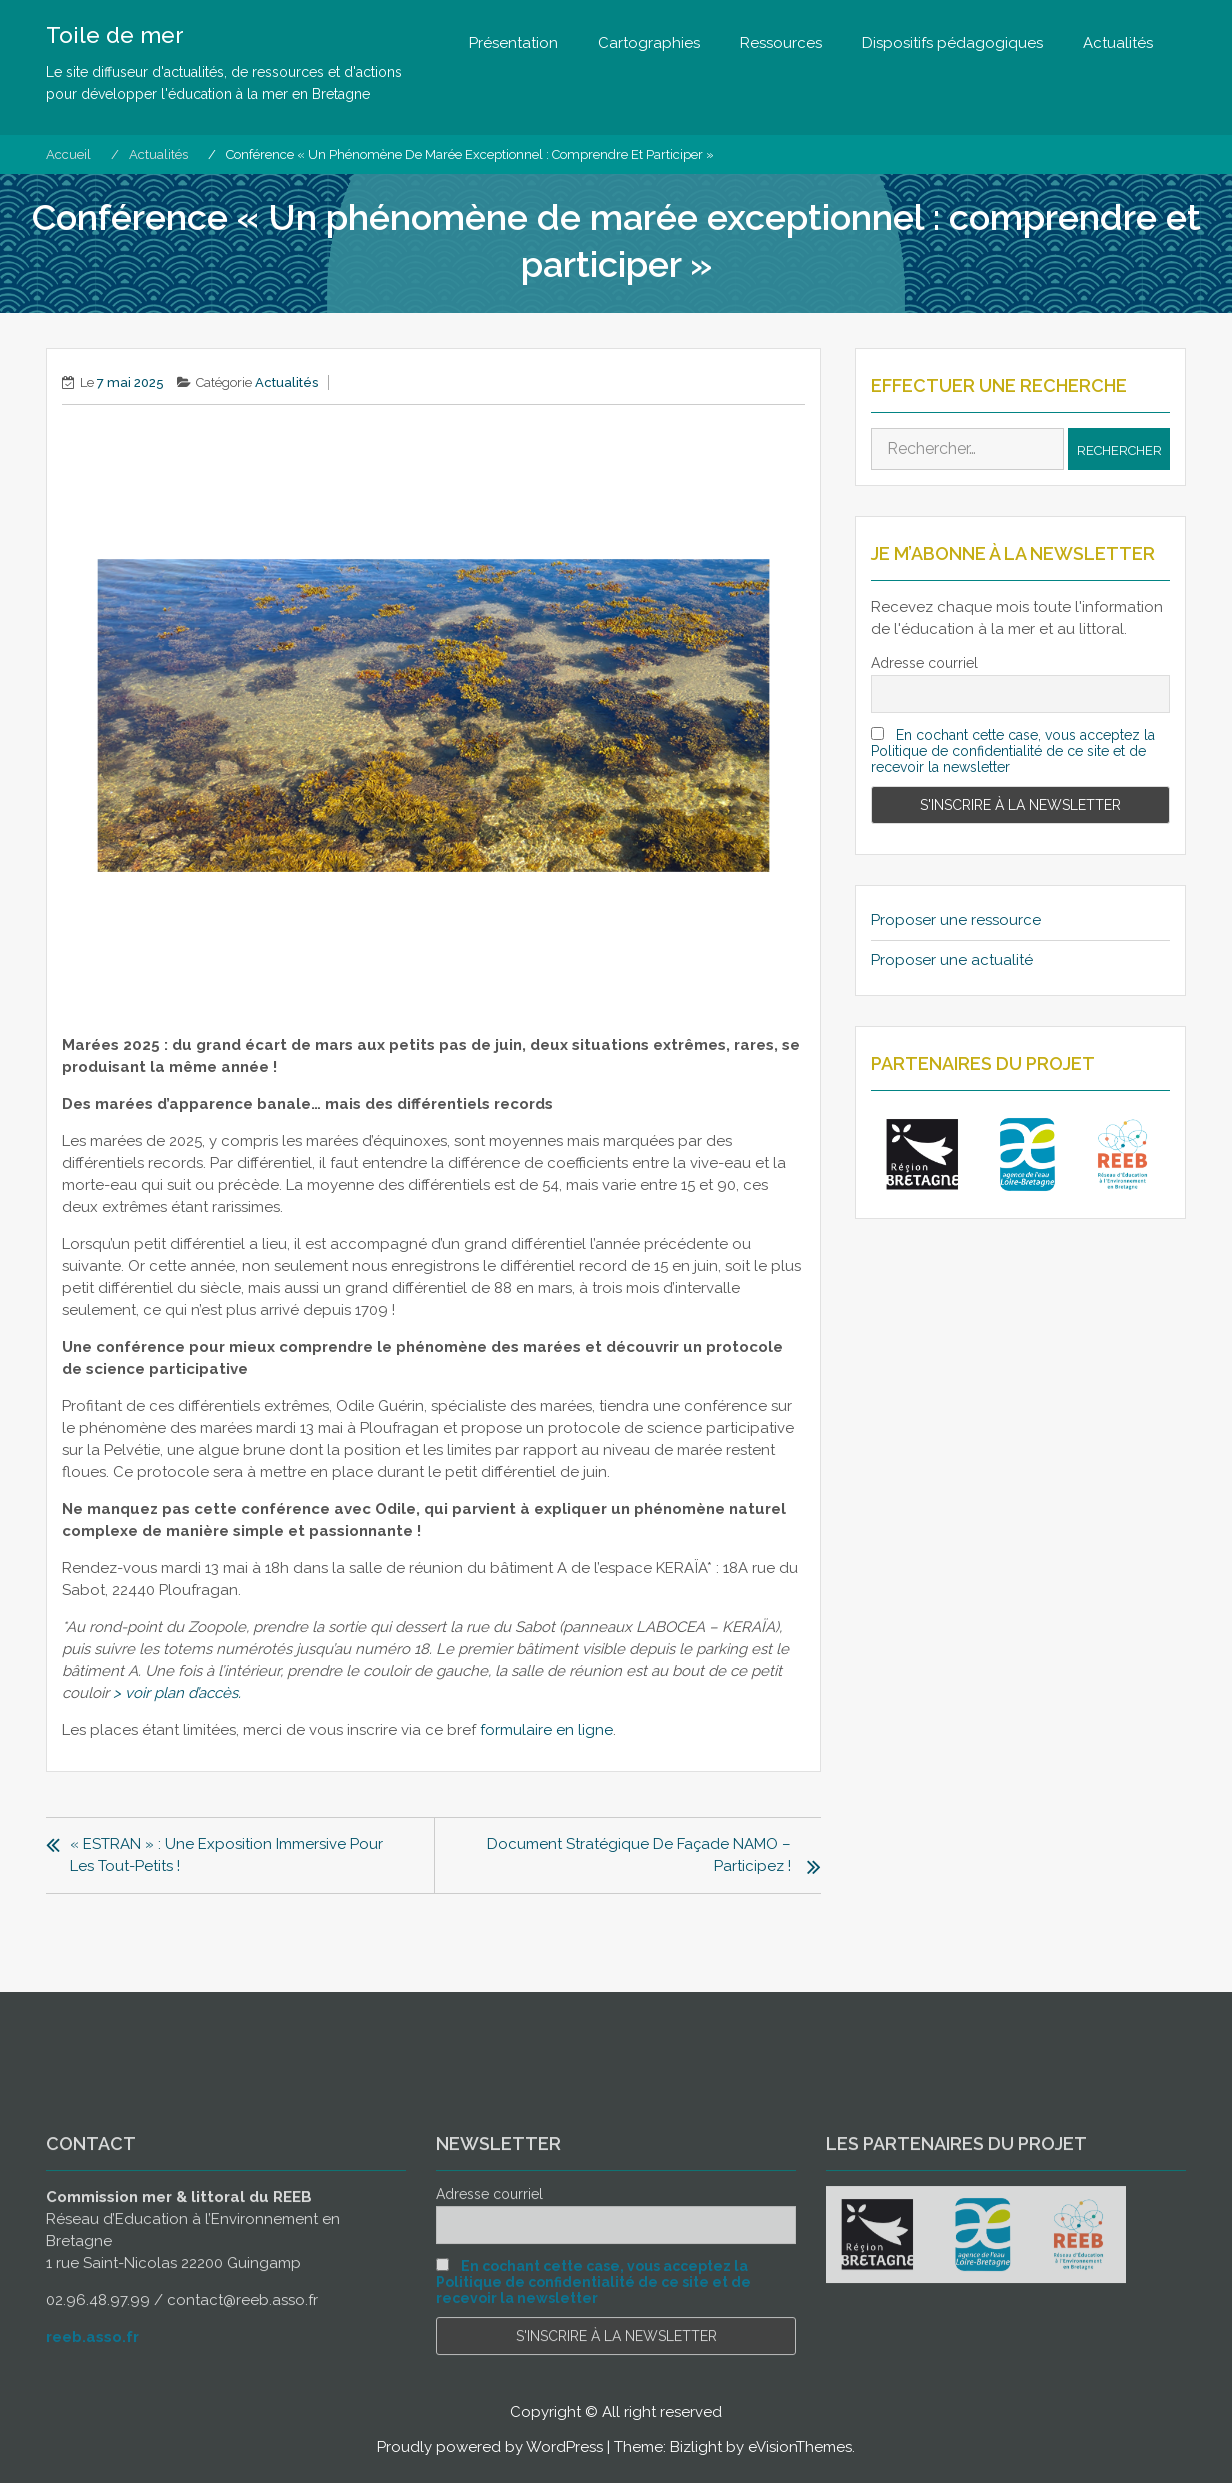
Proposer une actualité (952, 960)
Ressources (781, 43)
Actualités (1118, 43)
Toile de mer (115, 35)
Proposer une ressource (956, 920)
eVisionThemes (800, 2447)
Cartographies (649, 43)
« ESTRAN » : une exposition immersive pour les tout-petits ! (226, 1855)
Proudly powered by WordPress (490, 2447)
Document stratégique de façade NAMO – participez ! (639, 1855)
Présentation (513, 43)
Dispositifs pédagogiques (952, 43)
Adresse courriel (924, 663)
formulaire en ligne (546, 1730)
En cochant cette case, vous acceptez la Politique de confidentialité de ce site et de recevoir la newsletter (1013, 751)
